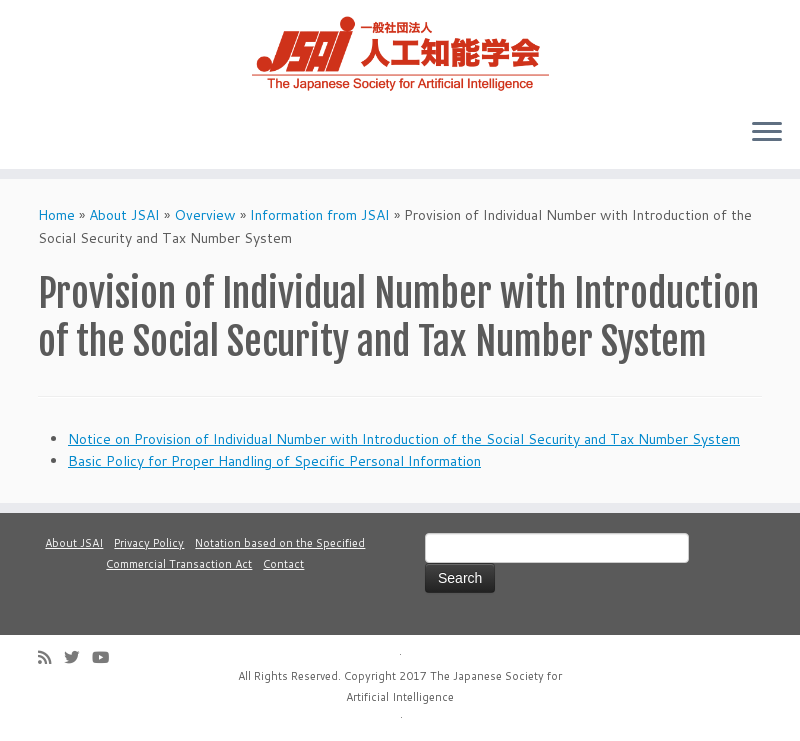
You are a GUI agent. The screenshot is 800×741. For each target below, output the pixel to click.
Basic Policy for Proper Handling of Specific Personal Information (274, 461)
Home (56, 215)
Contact (283, 564)
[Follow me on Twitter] (78, 657)
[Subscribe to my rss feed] (51, 657)
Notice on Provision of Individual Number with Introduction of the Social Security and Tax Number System (404, 439)
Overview (205, 215)
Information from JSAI (320, 215)
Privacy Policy (149, 543)
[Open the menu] (767, 133)
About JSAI (124, 215)
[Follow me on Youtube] (107, 657)
